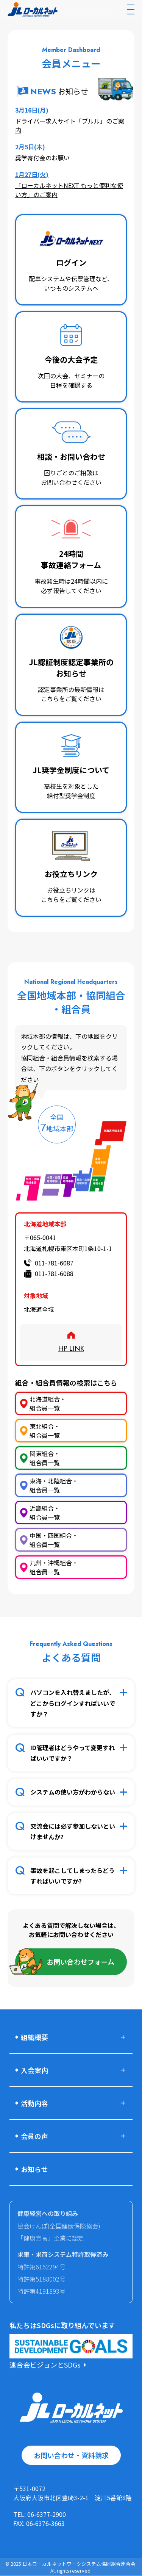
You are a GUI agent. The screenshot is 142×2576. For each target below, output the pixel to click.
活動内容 (34, 2103)
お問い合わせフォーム (80, 1962)
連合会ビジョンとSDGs (44, 2364)
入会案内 (34, 2070)
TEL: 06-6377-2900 (39, 2514)
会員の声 (34, 2136)
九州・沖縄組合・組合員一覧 (54, 1567)
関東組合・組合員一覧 (45, 1458)
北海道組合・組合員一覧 (48, 1403)
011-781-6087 (54, 1262)
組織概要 (34, 2037)
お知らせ (34, 2169)
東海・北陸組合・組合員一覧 (54, 1485)
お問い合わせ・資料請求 (71, 2455)
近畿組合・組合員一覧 (45, 1512)
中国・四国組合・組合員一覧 (54, 1540)
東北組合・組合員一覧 (45, 1431)
